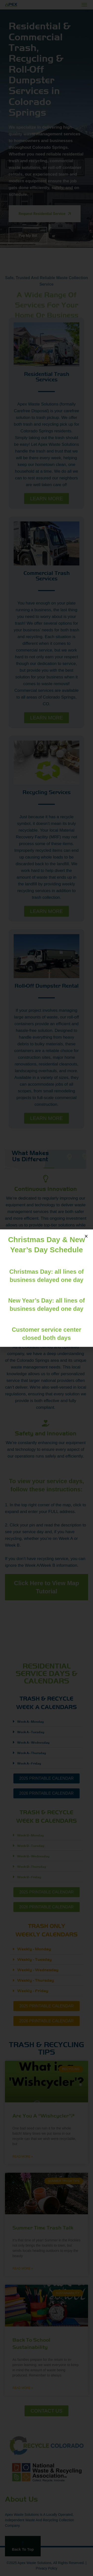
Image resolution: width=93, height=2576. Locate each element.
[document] (46, 1288)
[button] (86, 1236)
